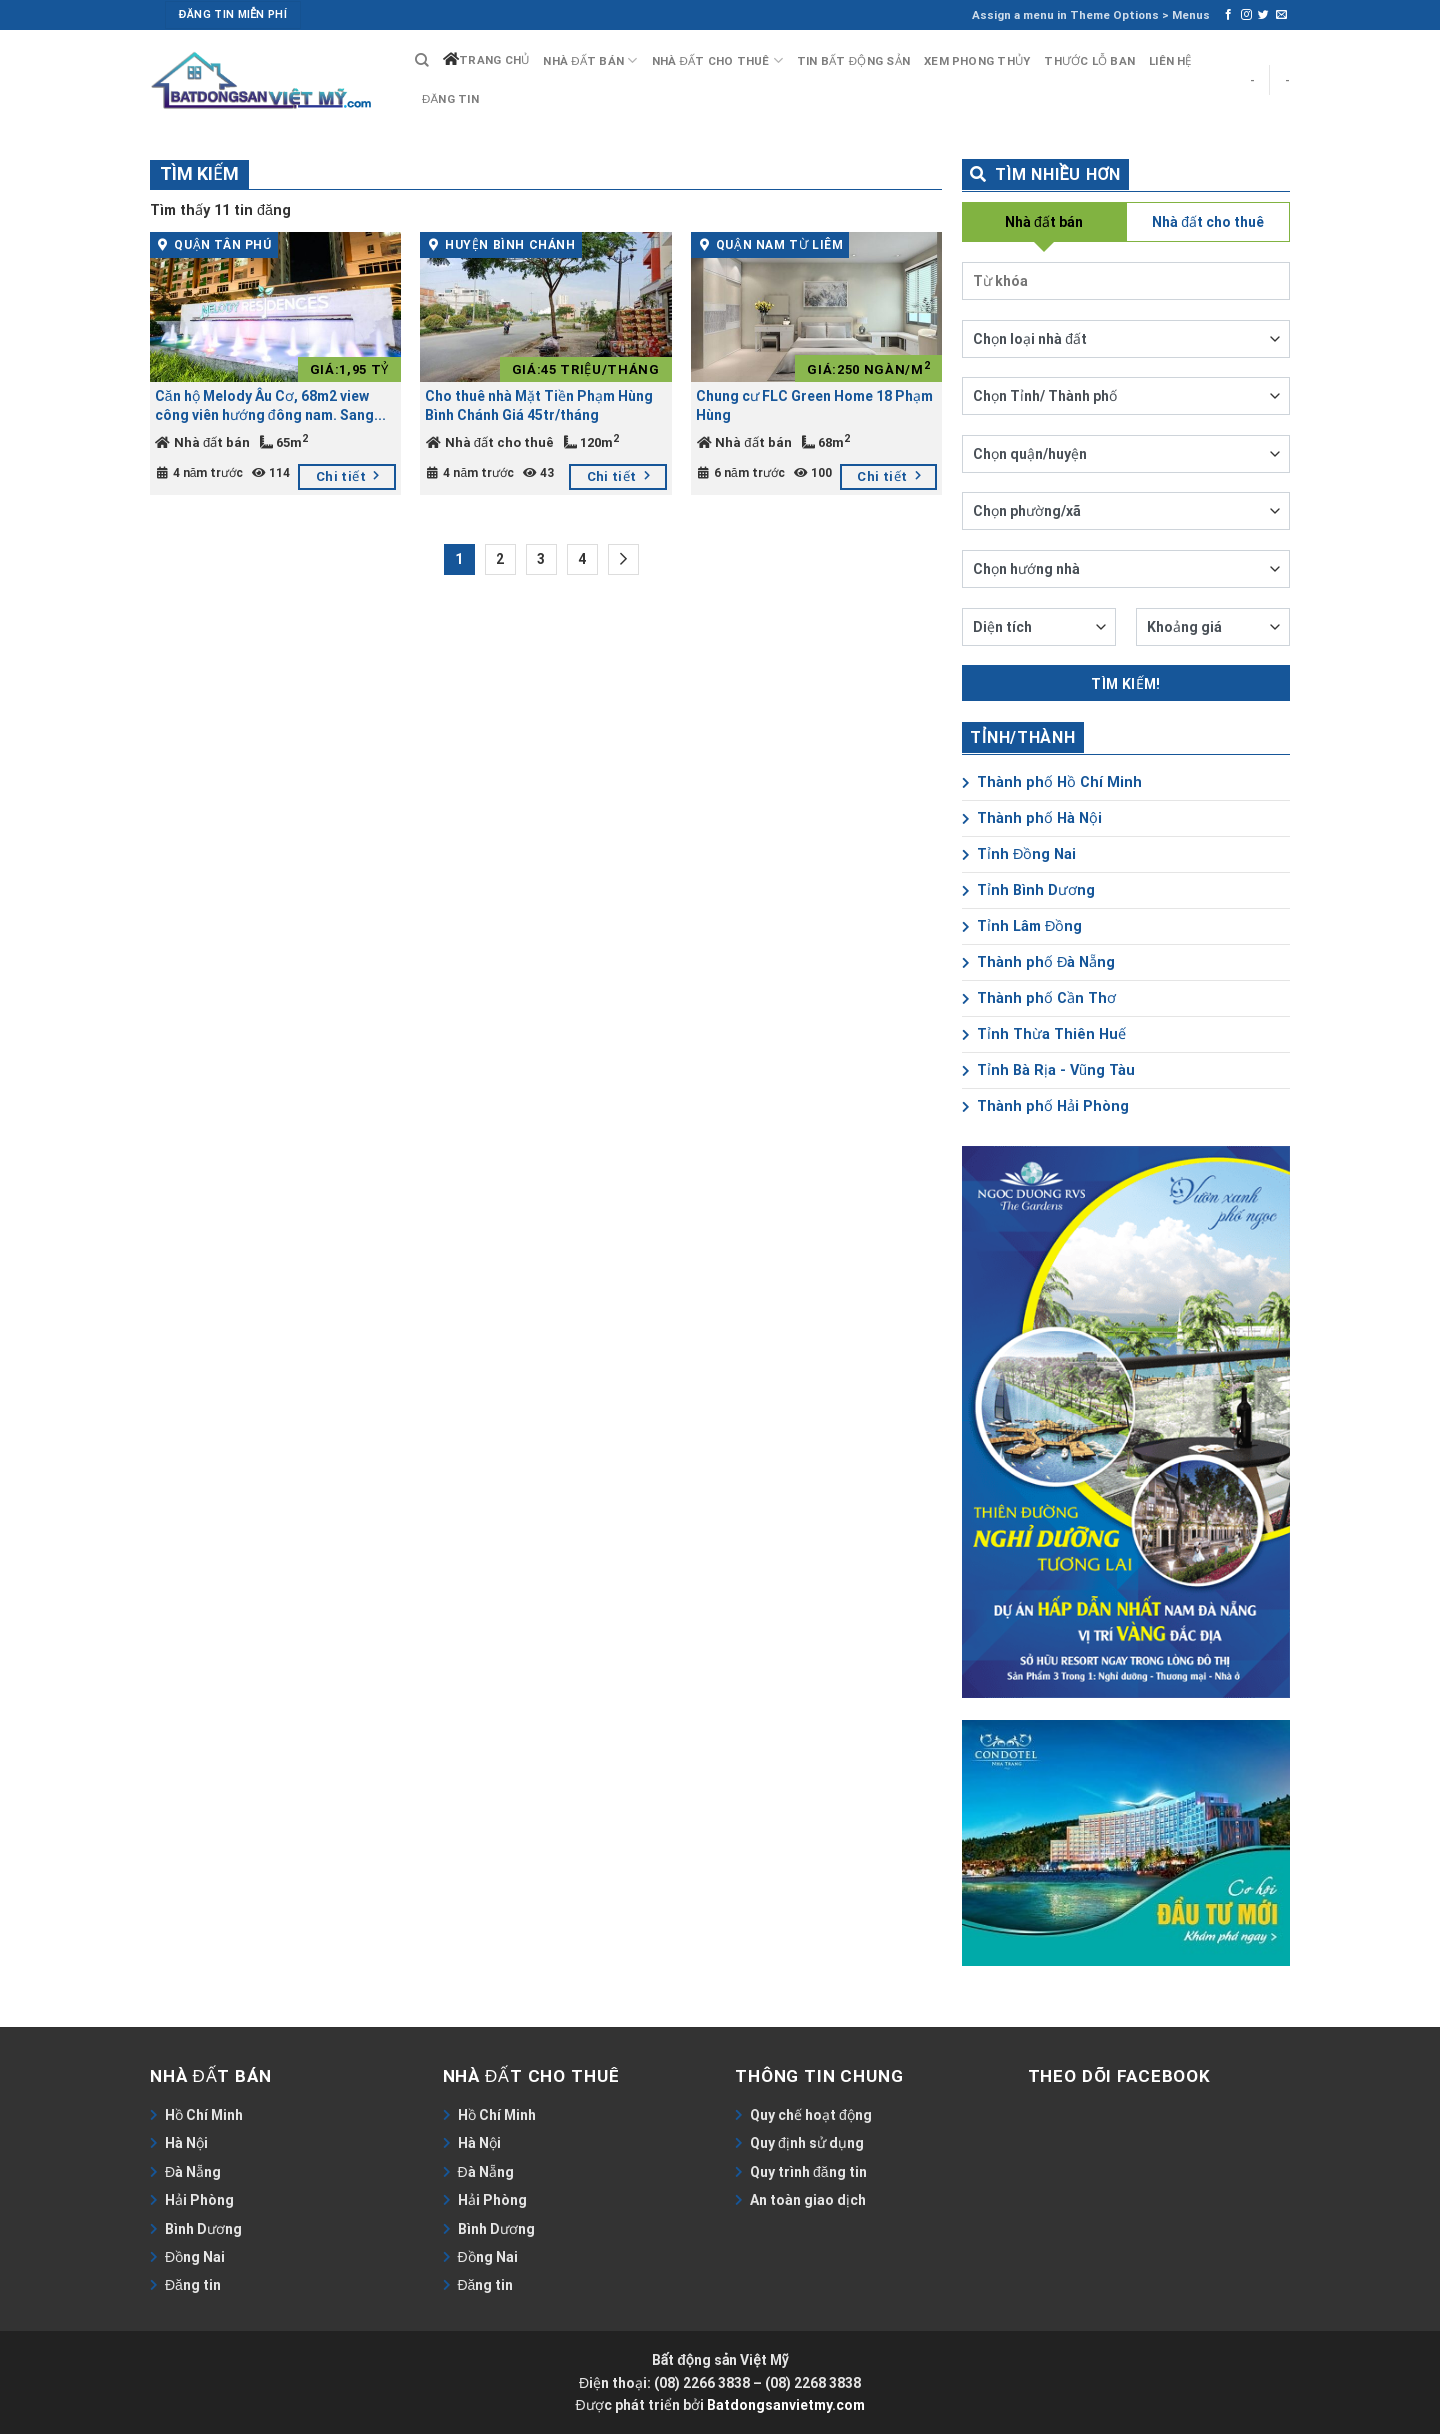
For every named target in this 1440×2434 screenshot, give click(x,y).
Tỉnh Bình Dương (1028, 890)
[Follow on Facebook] (1228, 15)
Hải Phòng (199, 2200)
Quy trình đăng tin (808, 2172)
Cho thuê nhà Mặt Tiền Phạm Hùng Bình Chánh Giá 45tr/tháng (539, 405)
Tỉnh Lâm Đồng (1022, 926)
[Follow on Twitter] (1263, 15)
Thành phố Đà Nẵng (1038, 962)
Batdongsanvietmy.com (786, 2405)
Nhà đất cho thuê (717, 60)
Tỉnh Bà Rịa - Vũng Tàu (1048, 1070)
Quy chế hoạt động (811, 2115)
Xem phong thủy (977, 61)
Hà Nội (186, 2143)
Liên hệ (1170, 61)
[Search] (422, 60)
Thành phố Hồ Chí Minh (1052, 782)
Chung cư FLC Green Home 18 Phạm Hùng (814, 405)
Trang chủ (494, 60)
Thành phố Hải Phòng (1045, 1106)
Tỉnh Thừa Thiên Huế (1044, 1034)
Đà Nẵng (193, 2172)
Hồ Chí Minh (204, 2115)
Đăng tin (450, 99)
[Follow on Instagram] (1246, 15)
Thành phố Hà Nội (1032, 818)
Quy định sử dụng (807, 2143)
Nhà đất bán (590, 60)
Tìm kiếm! (1126, 684)
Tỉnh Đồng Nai (1019, 854)
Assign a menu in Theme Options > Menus (1091, 15)
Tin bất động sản (853, 61)
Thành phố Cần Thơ (1039, 998)
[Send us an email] (1281, 15)
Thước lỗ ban (1089, 61)
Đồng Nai (195, 2257)
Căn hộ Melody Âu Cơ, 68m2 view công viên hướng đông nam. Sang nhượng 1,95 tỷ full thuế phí (264, 406)
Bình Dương (203, 2229)
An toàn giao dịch (808, 2200)
